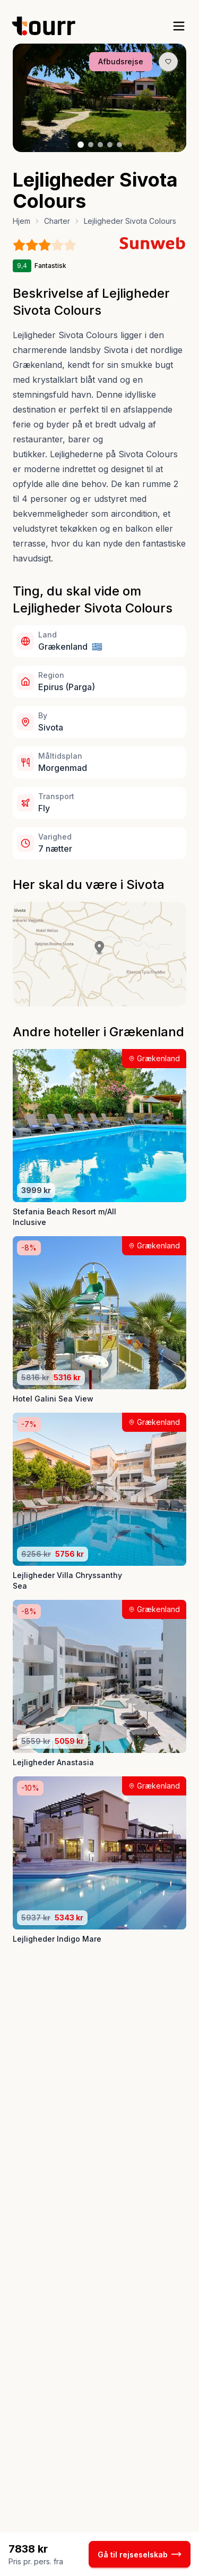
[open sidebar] (178, 26)
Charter (57, 220)
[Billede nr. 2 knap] (90, 144)
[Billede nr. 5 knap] (119, 144)
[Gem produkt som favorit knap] (168, 61)
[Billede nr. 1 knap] (80, 144)
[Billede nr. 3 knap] (100, 144)
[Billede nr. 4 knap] (110, 144)
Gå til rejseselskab (139, 2554)
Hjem (21, 220)
